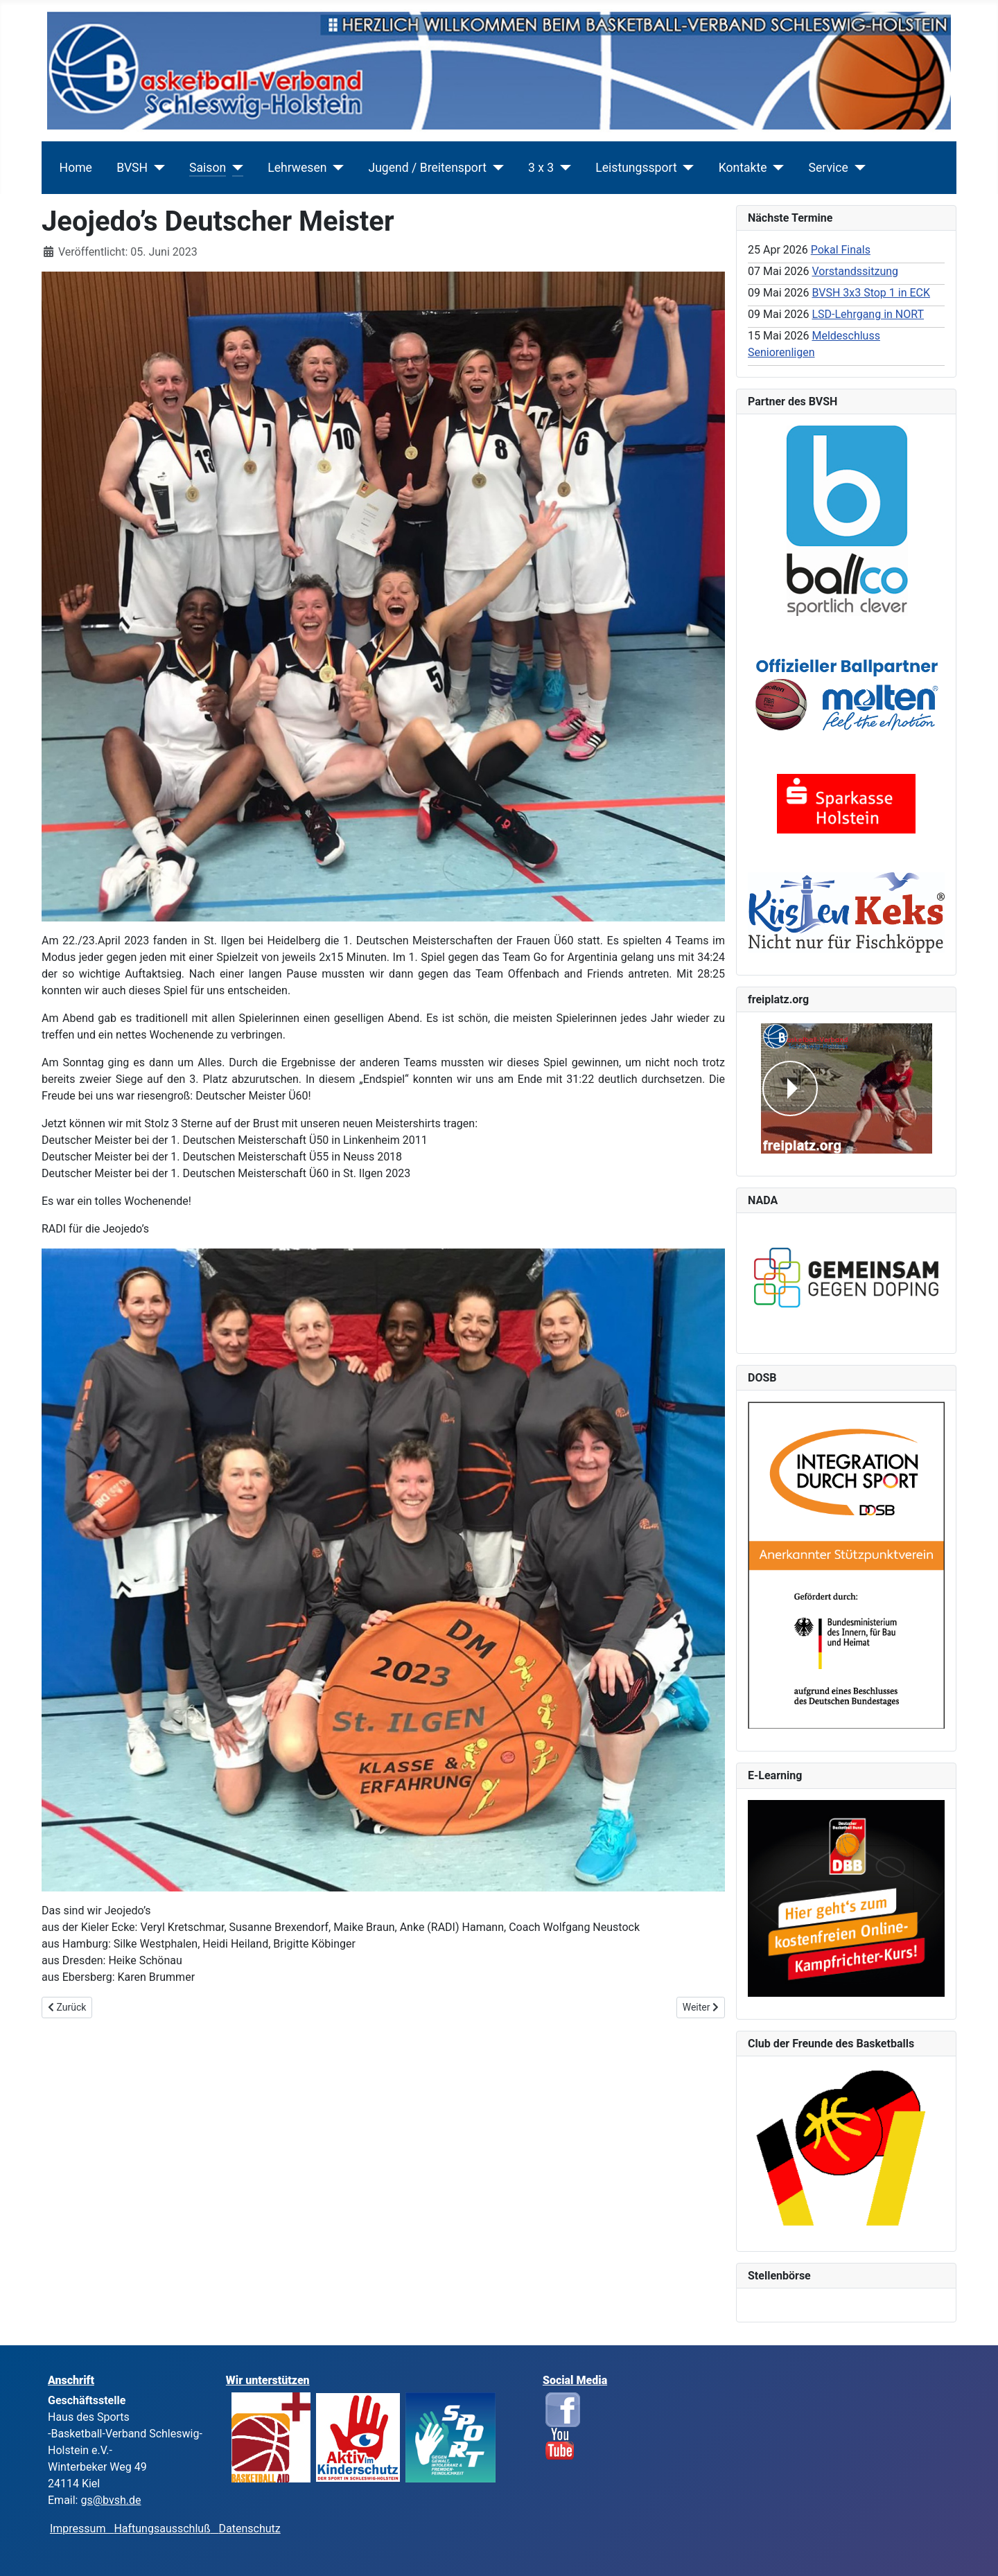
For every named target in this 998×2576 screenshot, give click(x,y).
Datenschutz (250, 2528)
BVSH (132, 168)
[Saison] (234, 168)
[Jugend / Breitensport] (495, 168)
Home (76, 168)
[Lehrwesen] (335, 168)
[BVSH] (156, 168)
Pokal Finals (840, 249)
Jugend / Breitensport (427, 168)
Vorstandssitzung (855, 271)
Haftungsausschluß (162, 2528)
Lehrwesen (297, 168)
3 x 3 (541, 168)
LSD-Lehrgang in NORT (868, 314)
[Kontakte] (776, 168)
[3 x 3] (562, 168)
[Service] (857, 168)
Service (828, 168)
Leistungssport (635, 168)
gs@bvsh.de (110, 2500)
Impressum (82, 2528)
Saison (207, 168)
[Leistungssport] (685, 168)
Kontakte (743, 168)
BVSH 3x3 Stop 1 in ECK (871, 292)
